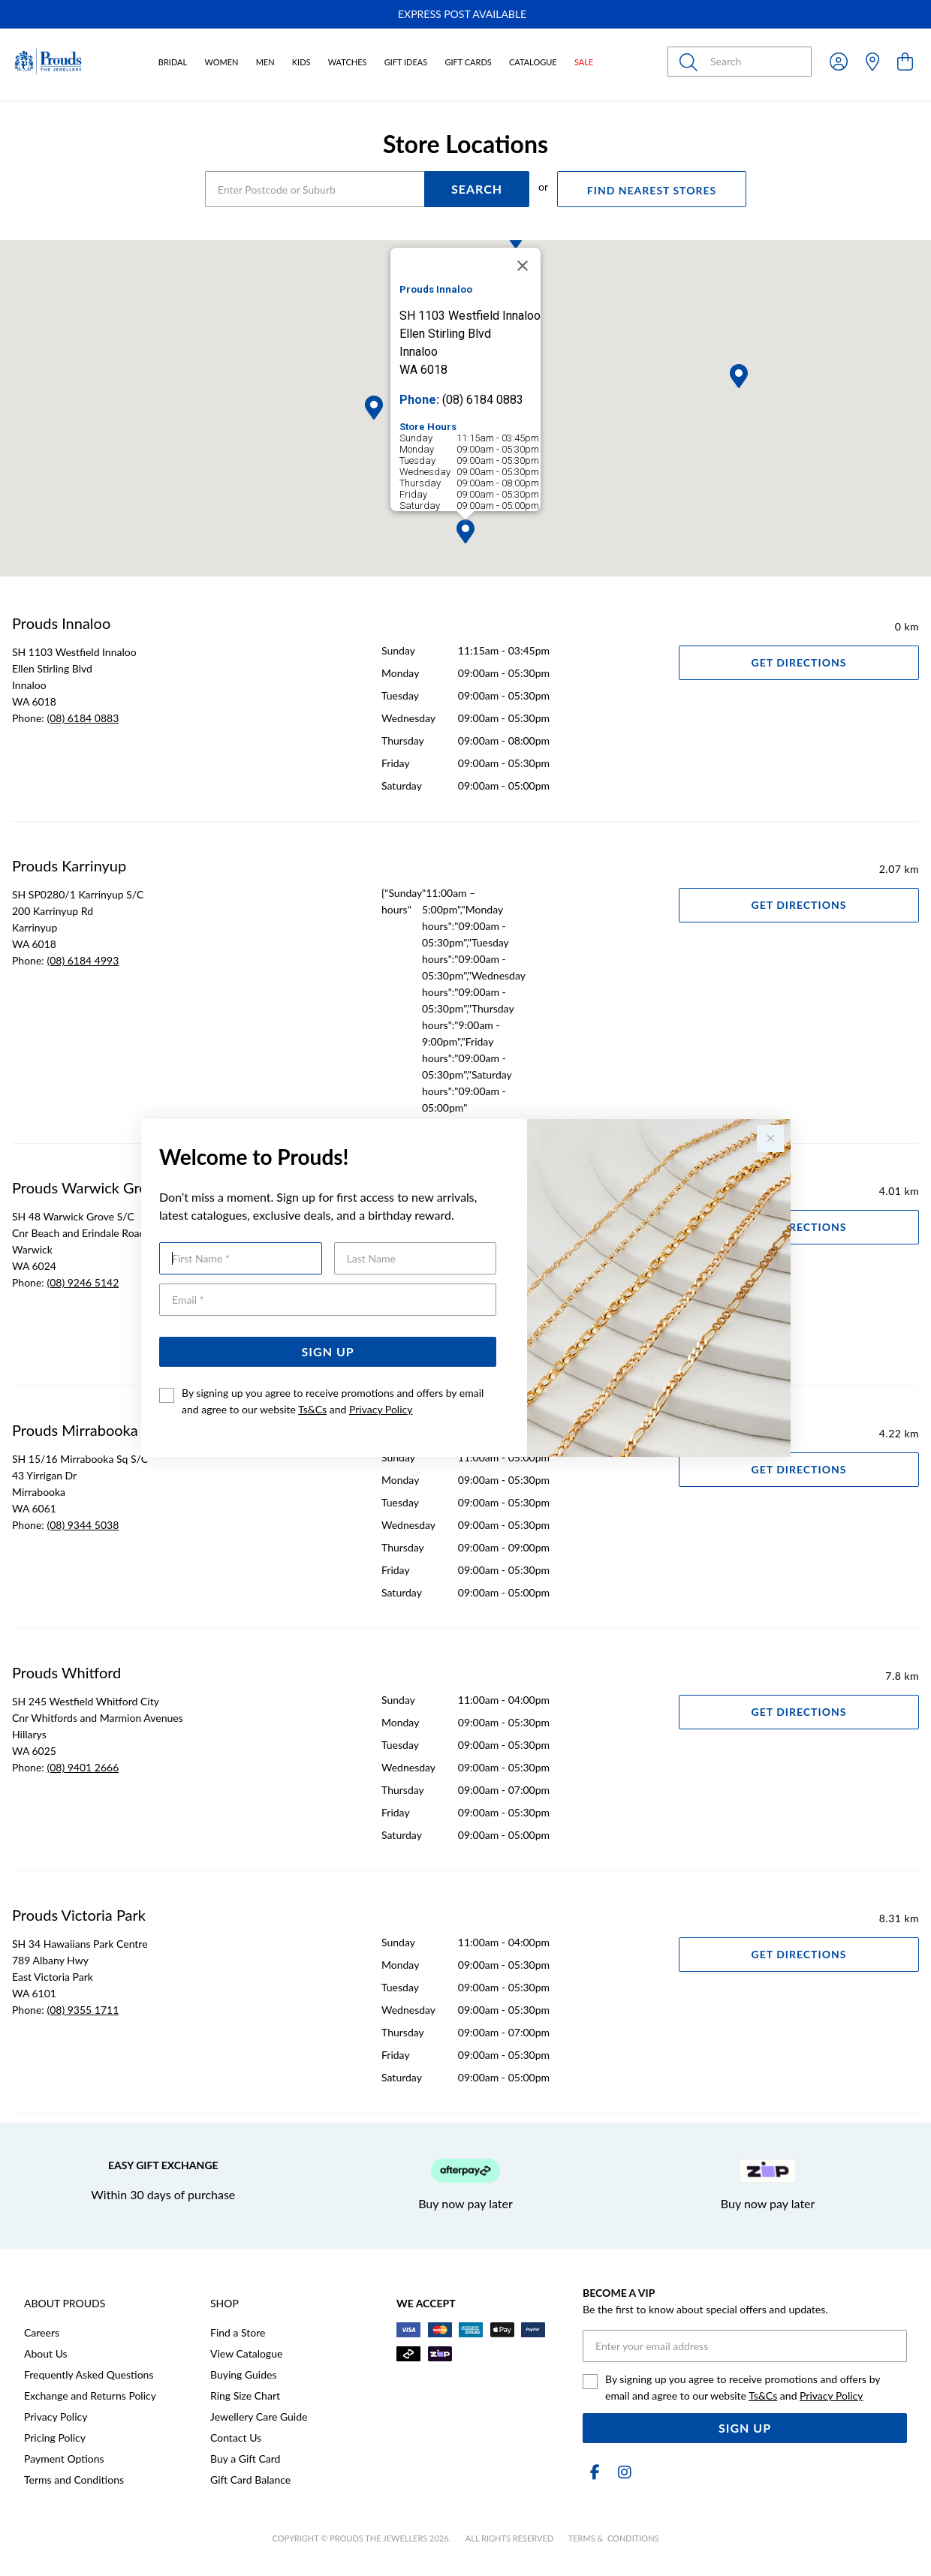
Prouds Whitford (66, 1672)
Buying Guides (243, 2374)
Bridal (172, 62)
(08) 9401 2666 (83, 1767)
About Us (46, 2353)
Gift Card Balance (250, 2479)
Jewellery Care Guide (258, 2416)
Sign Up (328, 1351)
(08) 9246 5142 (83, 1282)
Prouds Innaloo (61, 623)
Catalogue (533, 62)
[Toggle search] (691, 62)
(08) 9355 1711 (83, 2009)
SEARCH (476, 189)
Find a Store (237, 2332)
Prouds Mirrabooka (75, 1430)
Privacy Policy (380, 1409)
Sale (583, 62)
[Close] (523, 266)
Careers (41, 2332)
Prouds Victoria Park (79, 1915)
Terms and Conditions (74, 2479)
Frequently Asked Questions (88, 2374)
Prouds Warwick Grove (87, 1187)
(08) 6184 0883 (83, 718)
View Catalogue (246, 2353)
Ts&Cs (312, 1409)
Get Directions (799, 662)
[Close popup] (770, 1138)
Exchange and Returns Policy (90, 2395)
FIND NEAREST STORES (651, 190)
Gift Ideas (406, 62)
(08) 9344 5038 (83, 1524)
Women (221, 62)
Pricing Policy (55, 2437)
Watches (347, 62)
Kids (301, 62)
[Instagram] (622, 2472)
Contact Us (235, 2437)
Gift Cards (467, 62)
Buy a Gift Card (245, 2458)
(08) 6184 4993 (83, 960)
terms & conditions (613, 2538)
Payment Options (64, 2458)
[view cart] (905, 61)
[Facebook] (595, 2472)
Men (265, 62)
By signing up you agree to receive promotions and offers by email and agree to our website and (333, 1401)
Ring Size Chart (245, 2395)
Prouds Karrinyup (69, 865)
